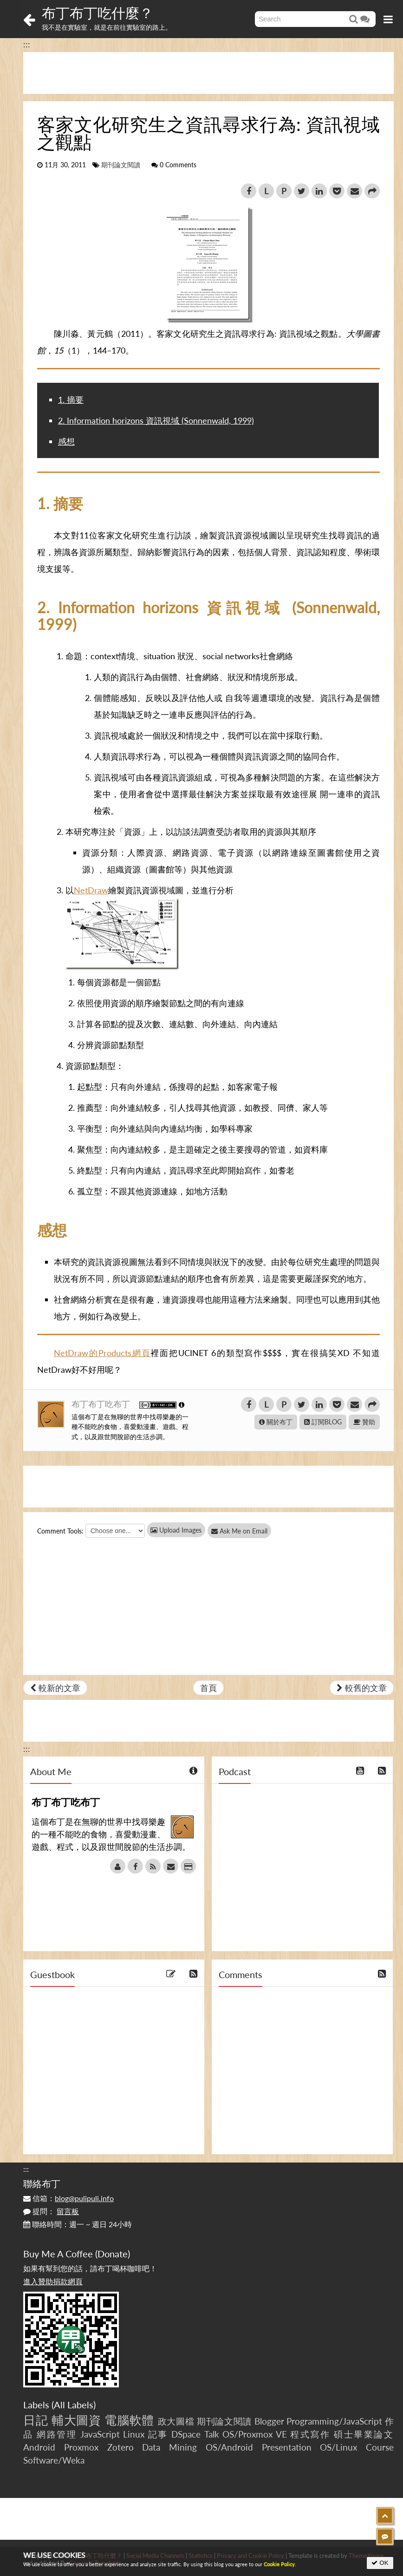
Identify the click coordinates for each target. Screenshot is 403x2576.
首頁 (208, 1688)
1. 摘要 (71, 399)
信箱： (68, 2198)
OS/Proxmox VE (254, 2434)
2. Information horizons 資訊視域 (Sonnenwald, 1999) (156, 420)
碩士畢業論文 (364, 2434)
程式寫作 (310, 2434)
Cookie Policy (279, 2564)
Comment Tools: (60, 1531)
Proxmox (81, 2447)
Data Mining (169, 2447)
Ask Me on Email (246, 1531)
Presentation (287, 2447)
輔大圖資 (76, 2420)
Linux (133, 2434)
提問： (51, 2211)
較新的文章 (55, 1688)
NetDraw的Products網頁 (102, 1353)
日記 (35, 2420)
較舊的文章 (362, 1688)
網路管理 (57, 2434)
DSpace (186, 2434)
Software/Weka (53, 2460)
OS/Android (229, 2447)
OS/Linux (338, 2447)
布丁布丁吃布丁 (102, 1404)
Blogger (269, 2421)
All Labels (73, 2404)
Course (380, 2447)
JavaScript (100, 2434)
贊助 (364, 1422)
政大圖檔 (176, 2421)
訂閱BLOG (323, 1422)
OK (380, 2562)
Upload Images (176, 1530)
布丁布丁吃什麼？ (97, 12)
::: (26, 44)
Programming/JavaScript (334, 2421)
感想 (66, 441)
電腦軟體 (129, 2420)
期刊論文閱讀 (120, 165)
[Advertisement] (208, 73)
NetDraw (91, 890)
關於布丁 (275, 1422)
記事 (158, 2434)
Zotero (120, 2447)
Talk (211, 2434)
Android (39, 2447)
